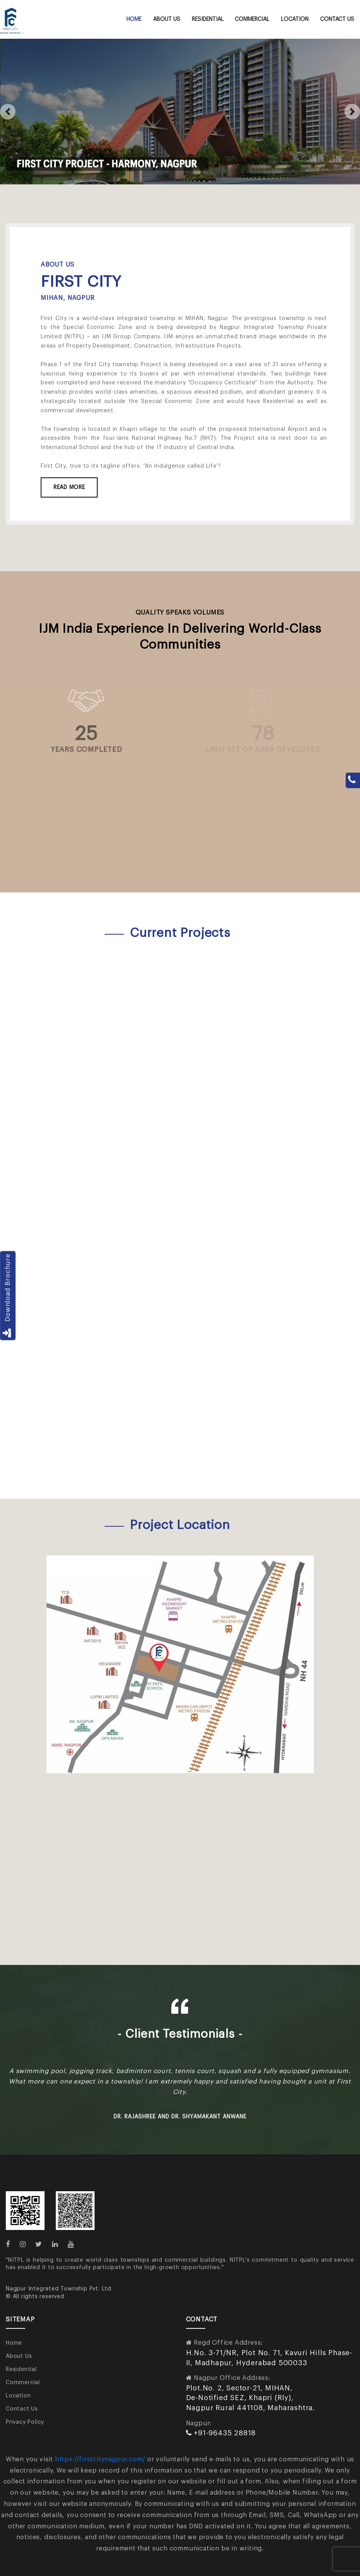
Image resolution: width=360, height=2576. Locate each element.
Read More (69, 487)
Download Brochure (8, 1296)
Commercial (252, 19)
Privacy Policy (25, 2422)
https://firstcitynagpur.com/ (100, 2459)
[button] (8, 111)
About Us (166, 19)
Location (294, 19)
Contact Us (337, 19)
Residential (208, 19)
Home (133, 19)
